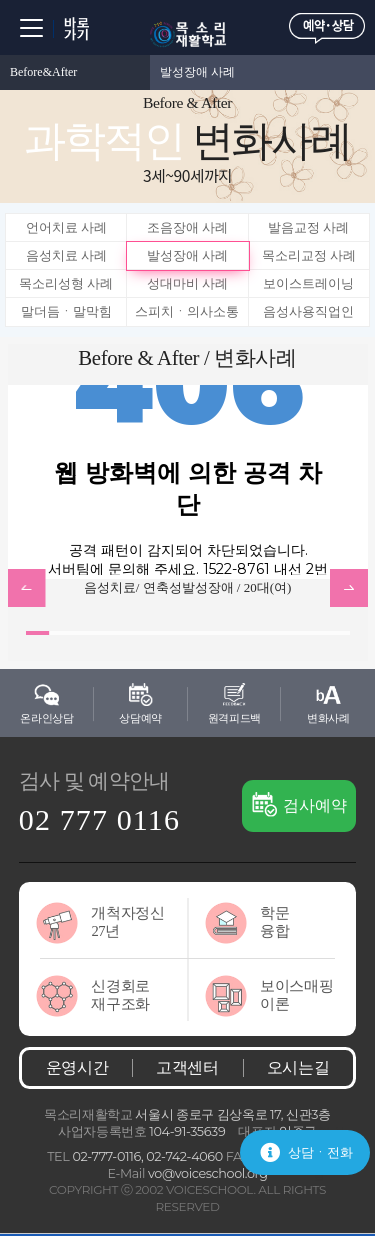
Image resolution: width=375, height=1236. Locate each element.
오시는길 (298, 1067)
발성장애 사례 (197, 72)
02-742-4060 (184, 1156)
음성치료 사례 (66, 255)
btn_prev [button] (27, 588)
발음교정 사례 (308, 227)
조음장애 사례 (187, 227)
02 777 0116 (99, 819)
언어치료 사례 (66, 227)
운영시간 (77, 1067)
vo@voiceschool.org (208, 1173)
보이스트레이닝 (308, 283)
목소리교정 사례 (309, 255)
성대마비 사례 (187, 283)
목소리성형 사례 (66, 283)
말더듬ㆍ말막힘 (66, 311)
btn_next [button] (349, 588)
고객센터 (187, 1067)
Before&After (43, 72)
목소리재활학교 (188, 34)
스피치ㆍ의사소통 (187, 311)
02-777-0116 (106, 1156)
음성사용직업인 (308, 311)
